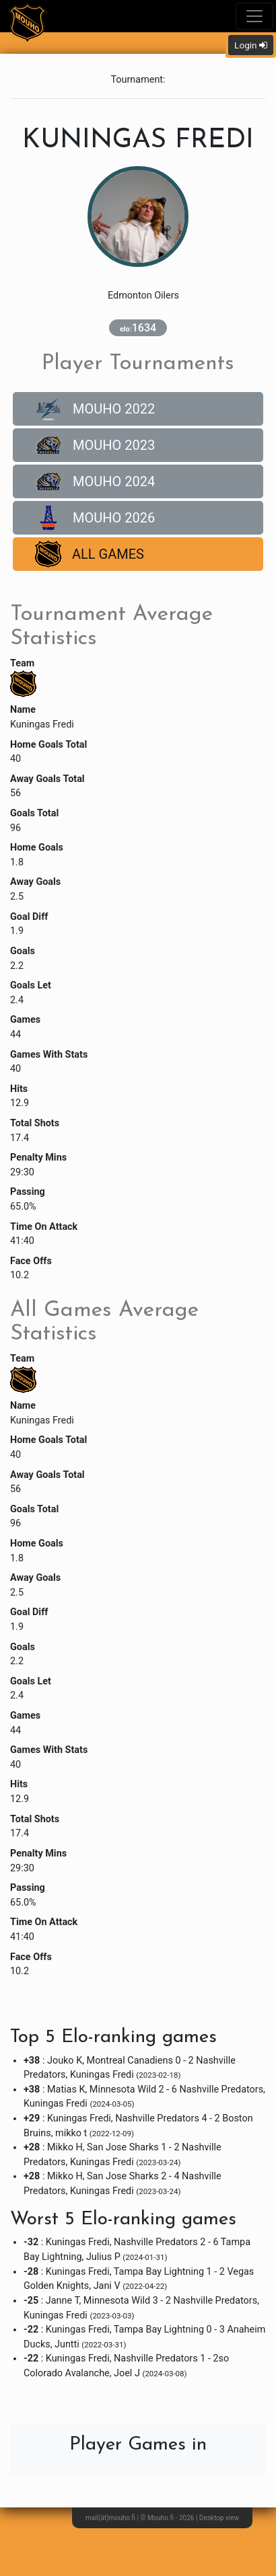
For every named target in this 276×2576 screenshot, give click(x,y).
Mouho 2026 (95, 517)
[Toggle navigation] (254, 16)
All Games (89, 554)
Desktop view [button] (219, 2518)
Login (250, 45)
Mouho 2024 (95, 481)
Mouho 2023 (95, 445)
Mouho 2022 (95, 408)
